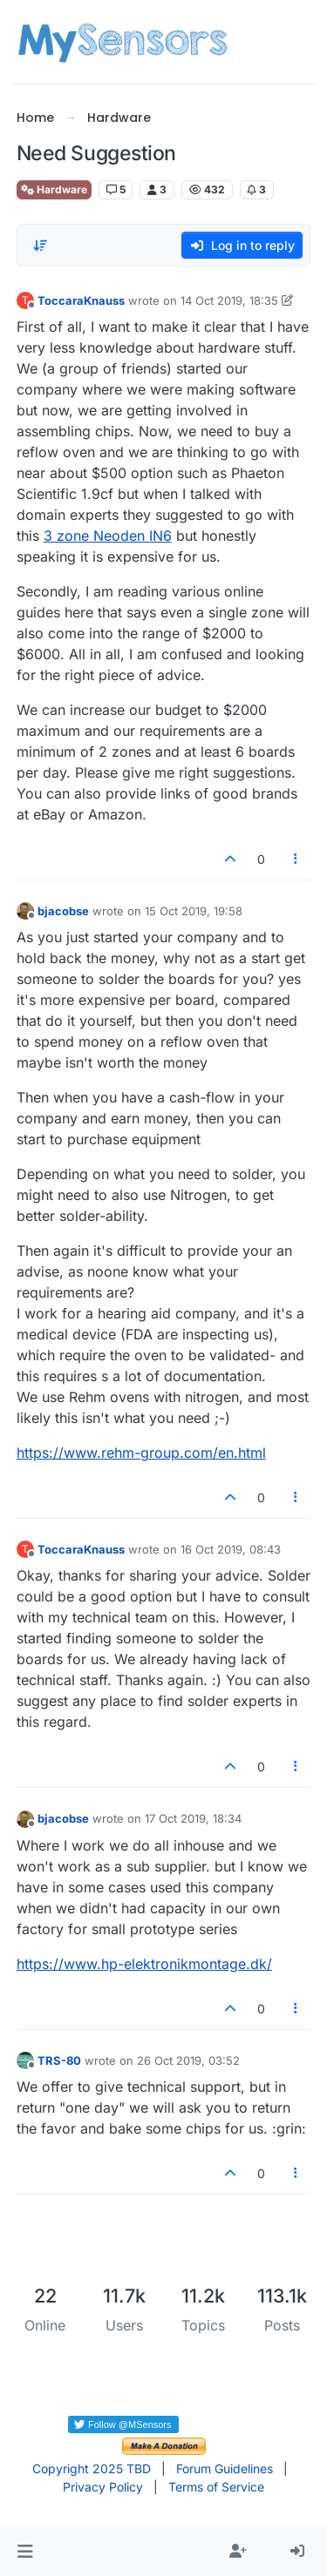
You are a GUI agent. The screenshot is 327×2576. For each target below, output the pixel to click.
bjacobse (63, 911)
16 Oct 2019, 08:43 (231, 1549)
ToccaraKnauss (81, 300)
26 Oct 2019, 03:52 (188, 2060)
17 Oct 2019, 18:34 (193, 1818)
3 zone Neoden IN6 (108, 535)
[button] (25, 2551)
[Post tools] (295, 859)
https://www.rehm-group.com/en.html (141, 1452)
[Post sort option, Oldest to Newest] (40, 245)
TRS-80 (59, 2060)
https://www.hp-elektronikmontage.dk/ (144, 1963)
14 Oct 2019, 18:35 (229, 300)
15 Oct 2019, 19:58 (193, 911)
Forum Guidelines (224, 2468)
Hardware (54, 189)
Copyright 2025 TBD (91, 2468)
